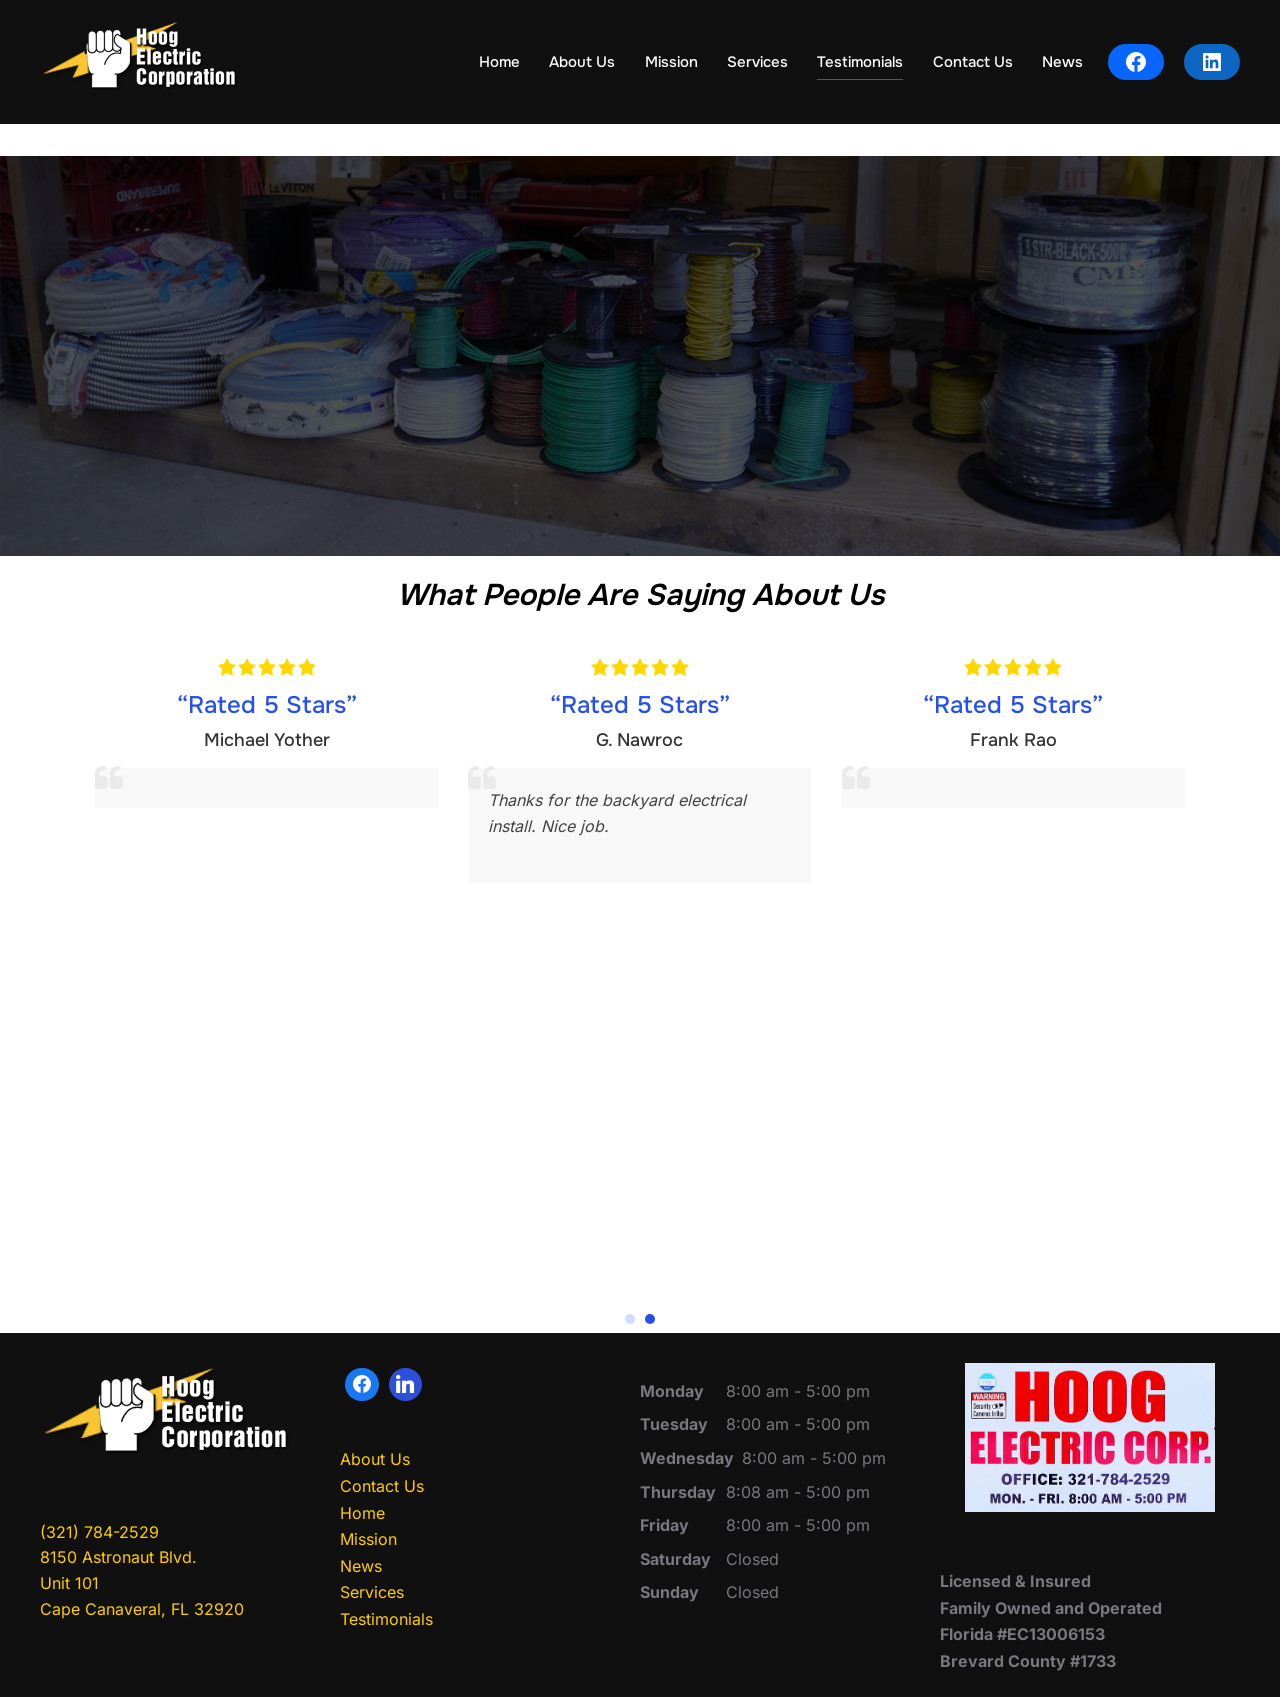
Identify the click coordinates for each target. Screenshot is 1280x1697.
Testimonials (860, 62)
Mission (671, 62)
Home (499, 62)
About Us (582, 62)
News (1062, 62)
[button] (630, 1372)
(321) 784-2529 (99, 1584)
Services (757, 62)
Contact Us (973, 62)
